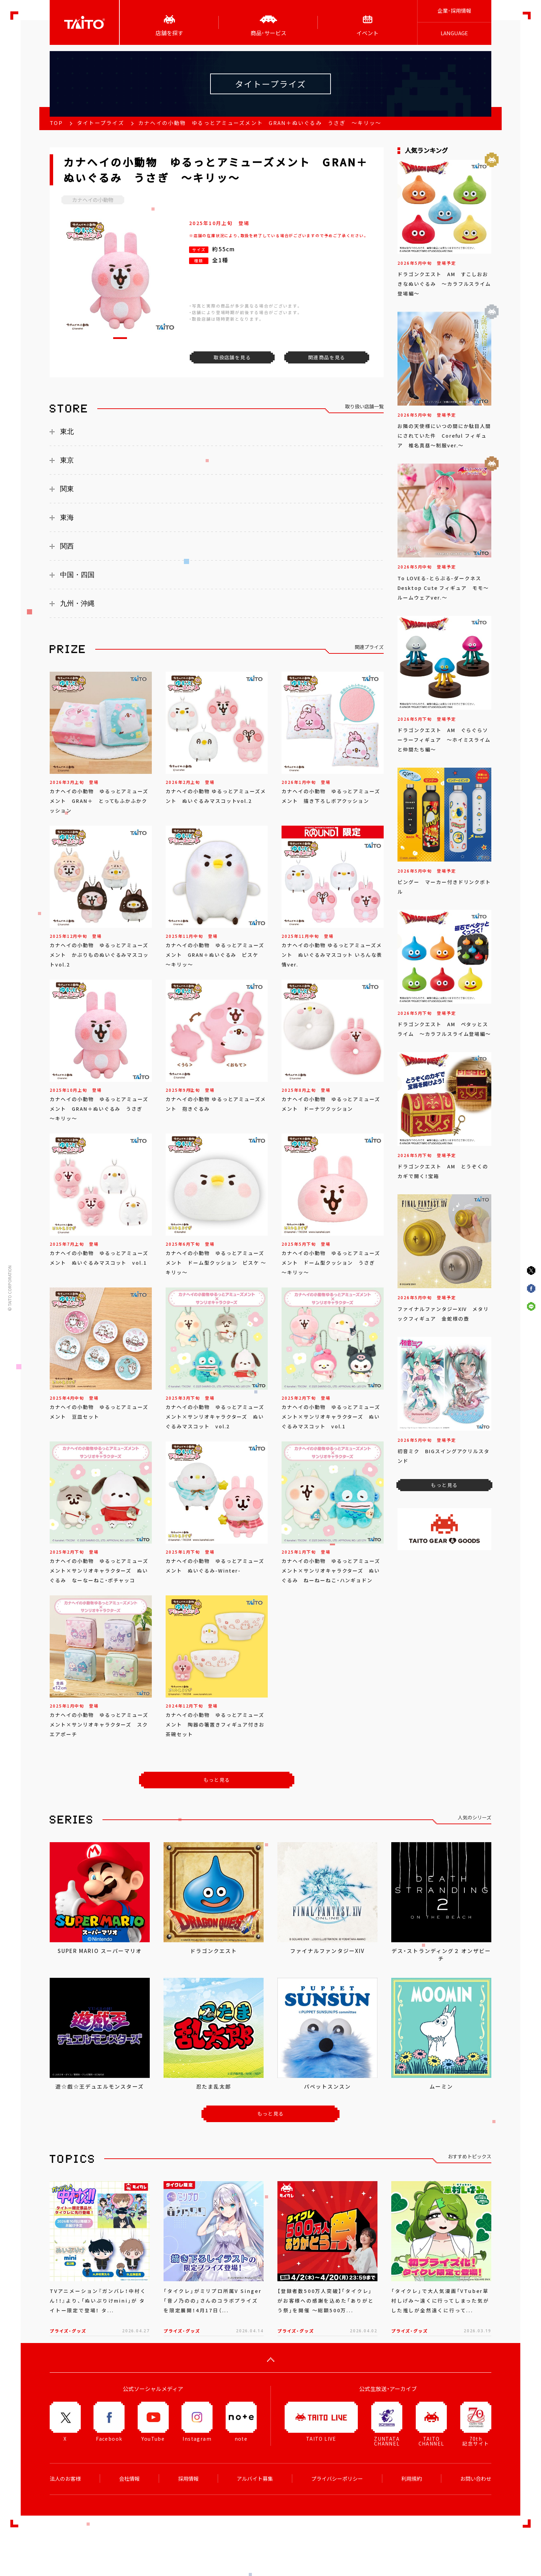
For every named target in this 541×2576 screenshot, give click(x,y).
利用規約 (411, 2478)
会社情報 (129, 2478)
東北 (67, 431)
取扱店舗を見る (232, 357)
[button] (120, 338)
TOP (56, 123)
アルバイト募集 (255, 2478)
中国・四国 (77, 575)
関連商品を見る (326, 357)
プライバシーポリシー (337, 2478)
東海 (67, 517)
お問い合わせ (475, 2478)
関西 (67, 546)
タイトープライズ (100, 123)
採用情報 (188, 2478)
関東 (67, 489)
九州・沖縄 (77, 603)
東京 (67, 460)
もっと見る (217, 1779)
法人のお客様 (65, 2478)
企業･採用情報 (454, 10)
